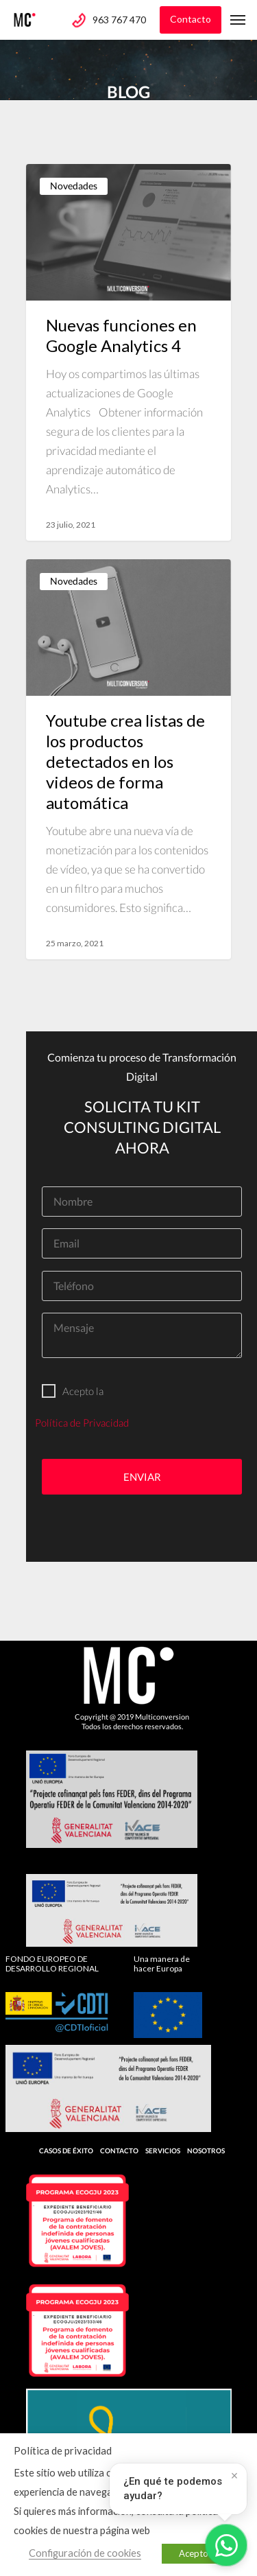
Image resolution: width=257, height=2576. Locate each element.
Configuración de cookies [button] (85, 2553)
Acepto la (72, 1391)
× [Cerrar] (234, 2476)
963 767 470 (119, 19)
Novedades (73, 185)
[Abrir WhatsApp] (226, 2545)
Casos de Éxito (66, 2150)
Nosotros (206, 2150)
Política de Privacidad (82, 1422)
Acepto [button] (193, 2553)
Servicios (162, 2150)
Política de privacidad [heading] (63, 2450)
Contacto (190, 19)
